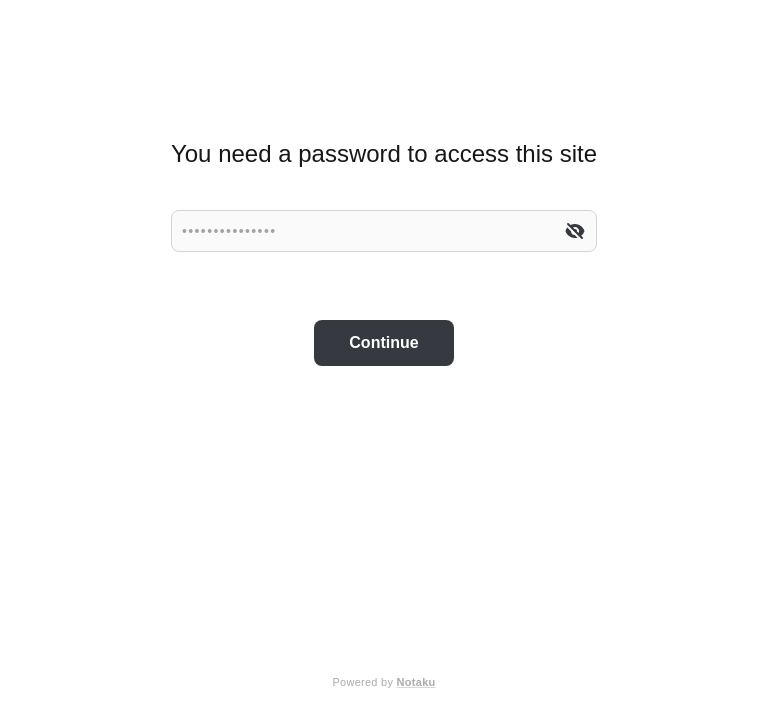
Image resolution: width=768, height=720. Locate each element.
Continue (383, 342)
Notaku (416, 682)
